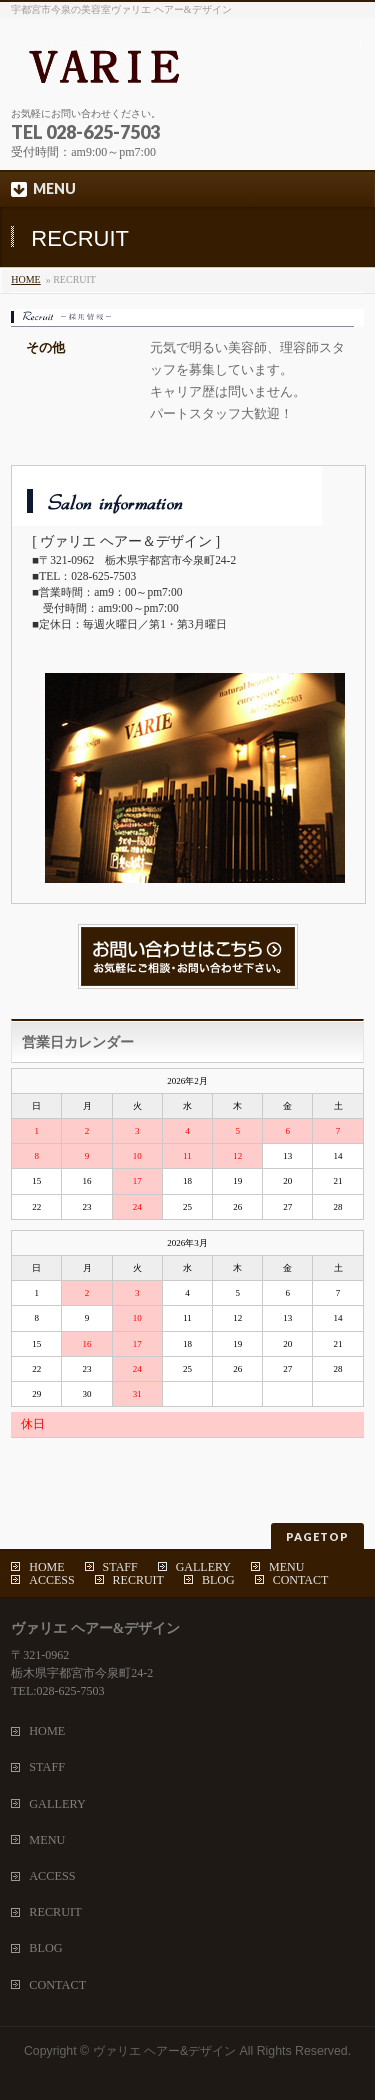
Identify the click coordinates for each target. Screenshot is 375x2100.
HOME (25, 279)
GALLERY (203, 1567)
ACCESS (51, 1580)
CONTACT (301, 1580)
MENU (286, 1567)
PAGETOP (317, 1536)
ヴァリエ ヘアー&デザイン (165, 2051)
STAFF (120, 1567)
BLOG (218, 1580)
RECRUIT (138, 1580)
